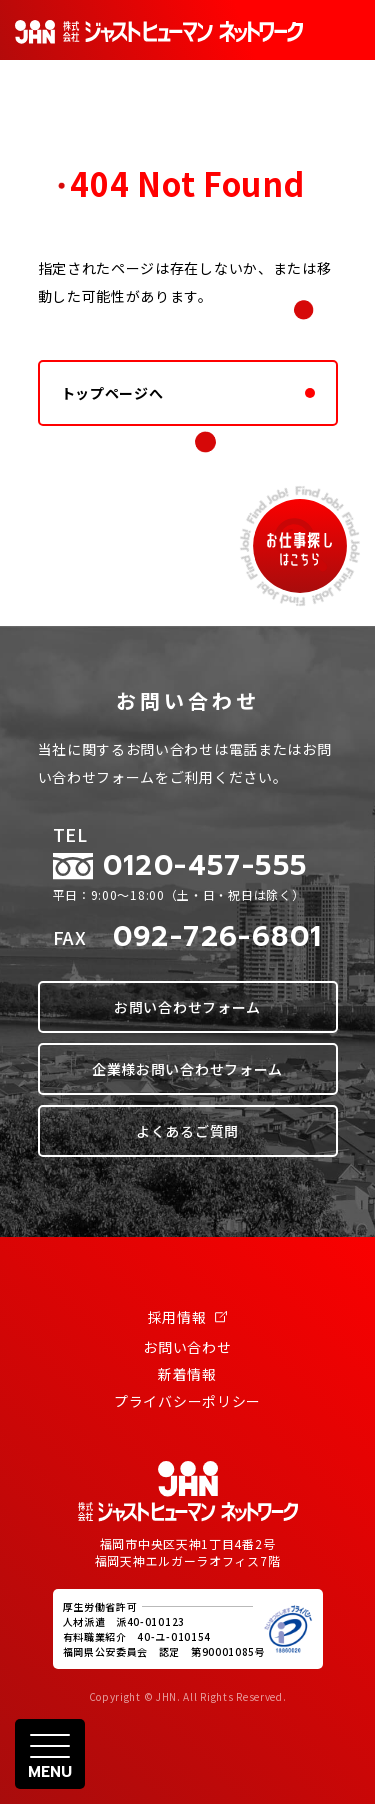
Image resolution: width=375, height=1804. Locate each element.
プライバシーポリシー (187, 1401)
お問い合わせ (187, 1347)
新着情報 (187, 1374)
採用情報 (188, 1317)
